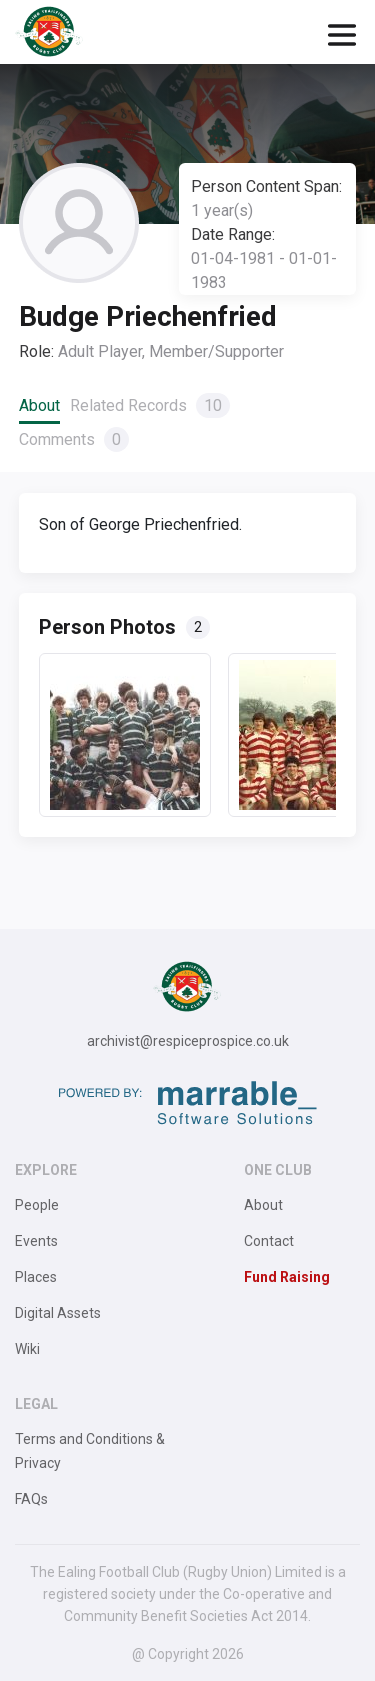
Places (36, 1277)
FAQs (31, 1499)
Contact (269, 1241)
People (37, 1205)
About (39, 405)
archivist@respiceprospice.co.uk (188, 1041)
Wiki (27, 1349)
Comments (74, 439)
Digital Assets (58, 1313)
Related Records (150, 405)
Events (36, 1241)
